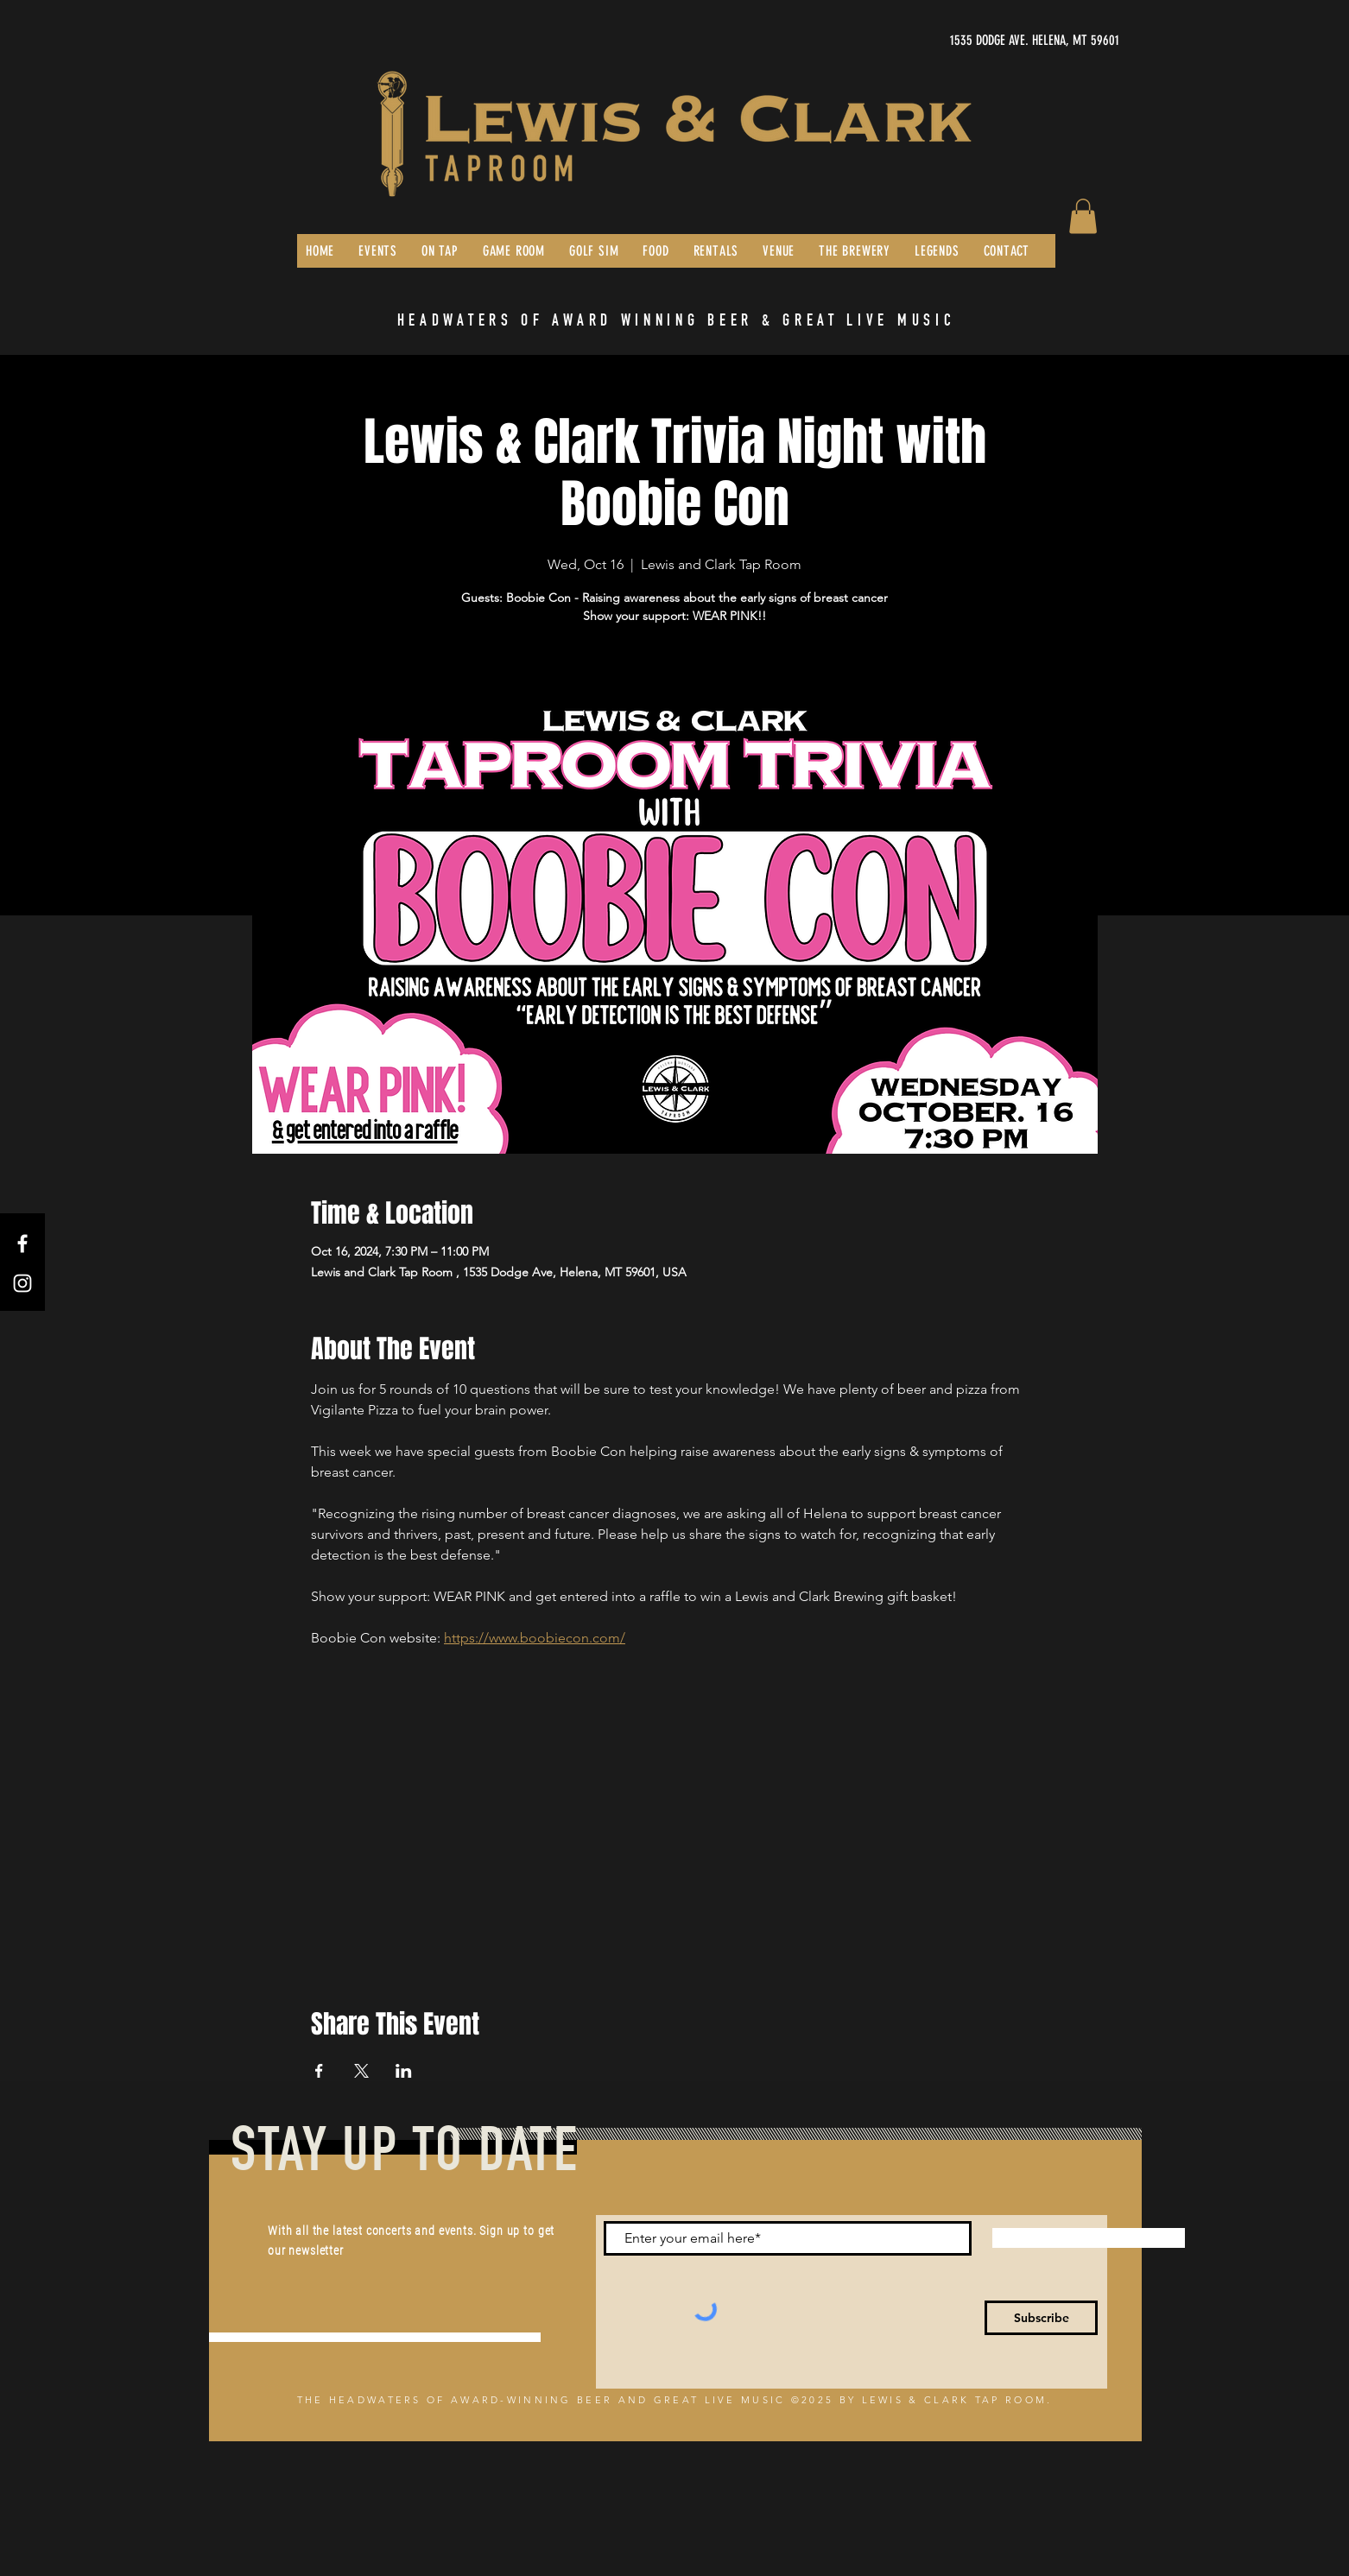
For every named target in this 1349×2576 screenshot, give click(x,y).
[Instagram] (22, 1283)
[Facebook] (22, 1243)
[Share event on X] (361, 2071)
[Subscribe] (1041, 2318)
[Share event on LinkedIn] (404, 2071)
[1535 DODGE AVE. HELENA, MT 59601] (956, 40)
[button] (1083, 216)
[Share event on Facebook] (319, 2071)
